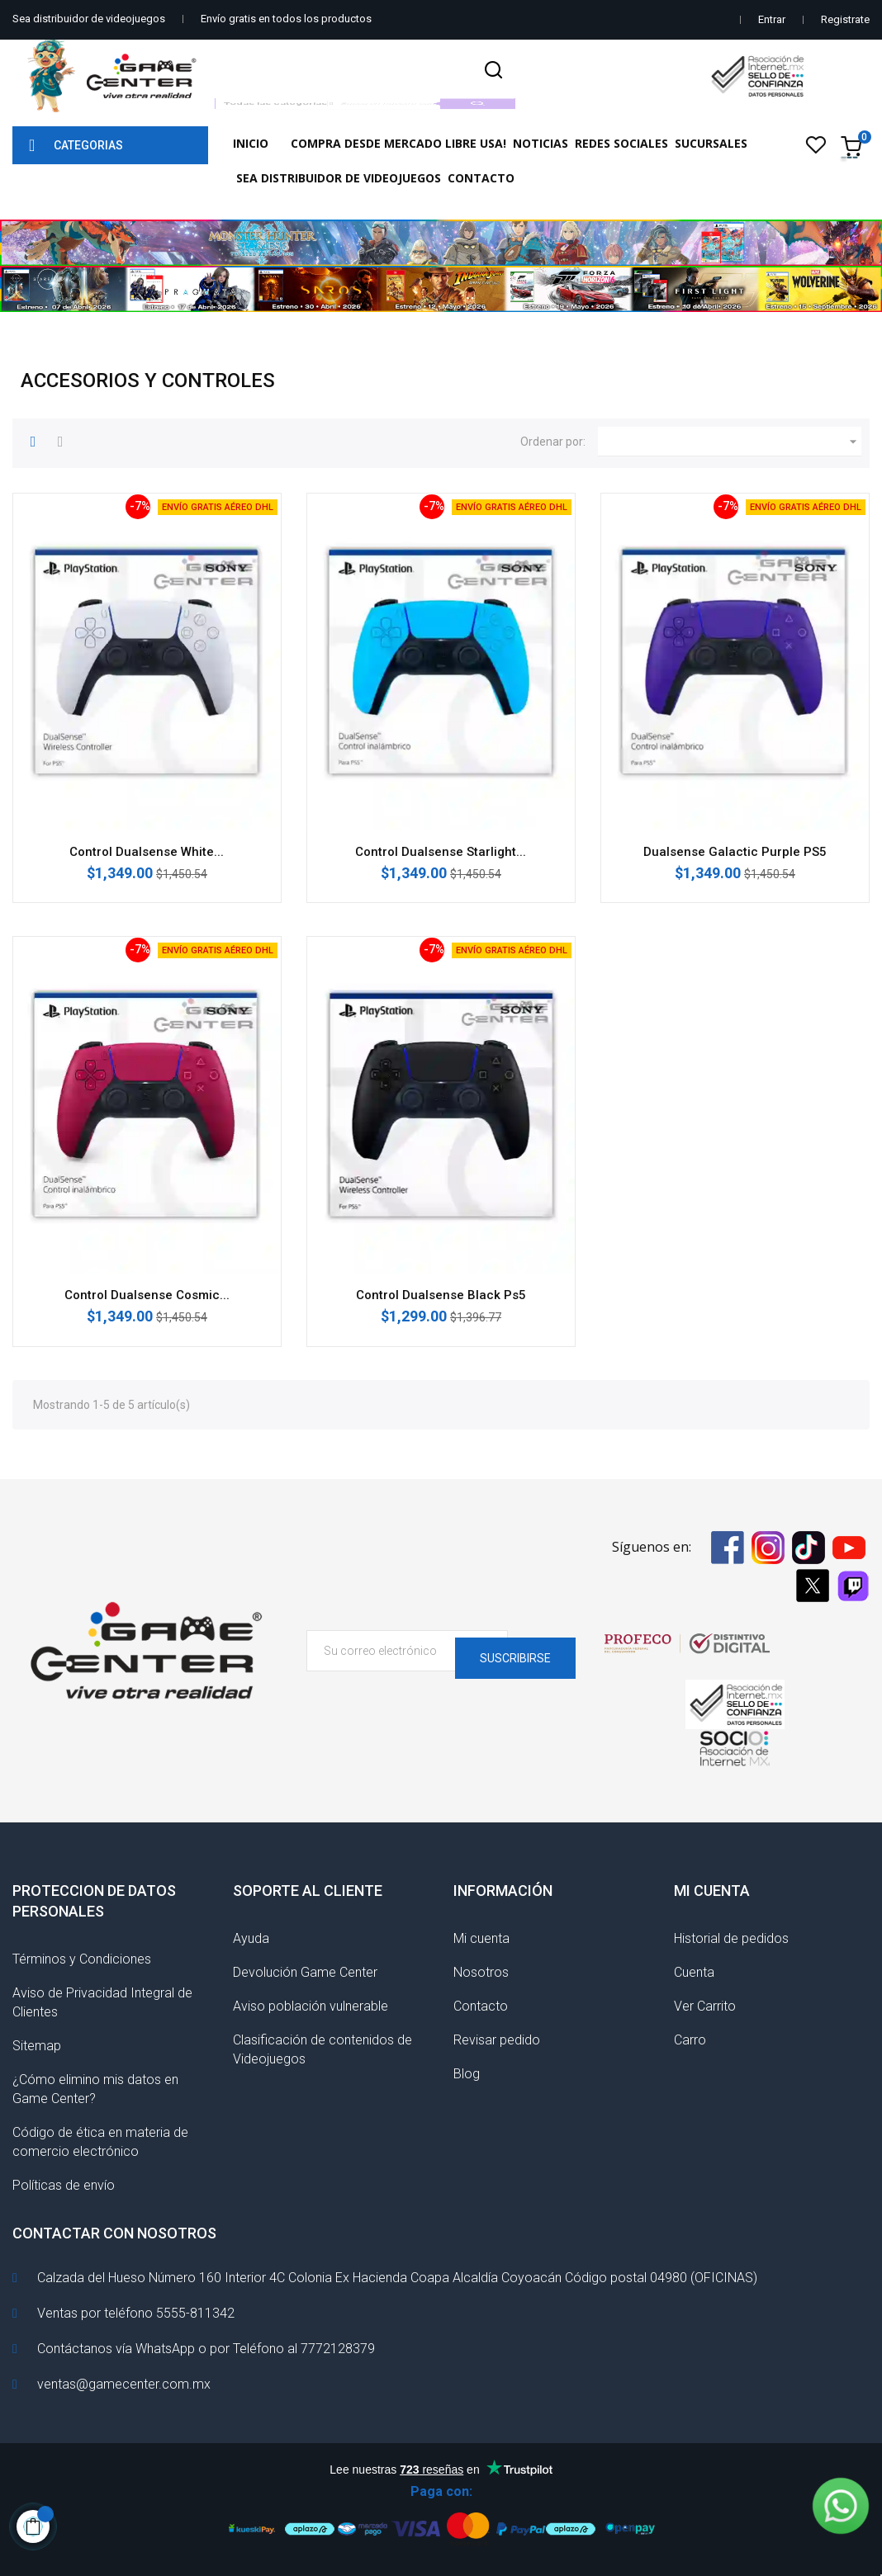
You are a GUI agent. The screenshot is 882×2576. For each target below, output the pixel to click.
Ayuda (251, 1938)
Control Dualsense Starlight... (440, 851)
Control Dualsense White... (146, 851)
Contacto (480, 2006)
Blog (466, 2074)
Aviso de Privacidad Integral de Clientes (102, 2002)
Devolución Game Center (305, 1972)
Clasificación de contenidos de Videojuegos (322, 2049)
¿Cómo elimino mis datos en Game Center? (95, 2089)
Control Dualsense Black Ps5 (441, 1295)
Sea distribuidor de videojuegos (88, 18)
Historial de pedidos (731, 1938)
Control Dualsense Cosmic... (147, 1295)
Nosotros (481, 1972)
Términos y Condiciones (81, 1959)
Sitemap (36, 2046)
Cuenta (694, 1972)
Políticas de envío (63, 2185)
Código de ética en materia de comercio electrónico (100, 2142)
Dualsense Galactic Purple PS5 (735, 851)
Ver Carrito (705, 2006)
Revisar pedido (496, 2040)
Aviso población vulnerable (310, 2006)
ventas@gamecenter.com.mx (124, 2384)
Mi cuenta (481, 1938)
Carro (690, 2040)
